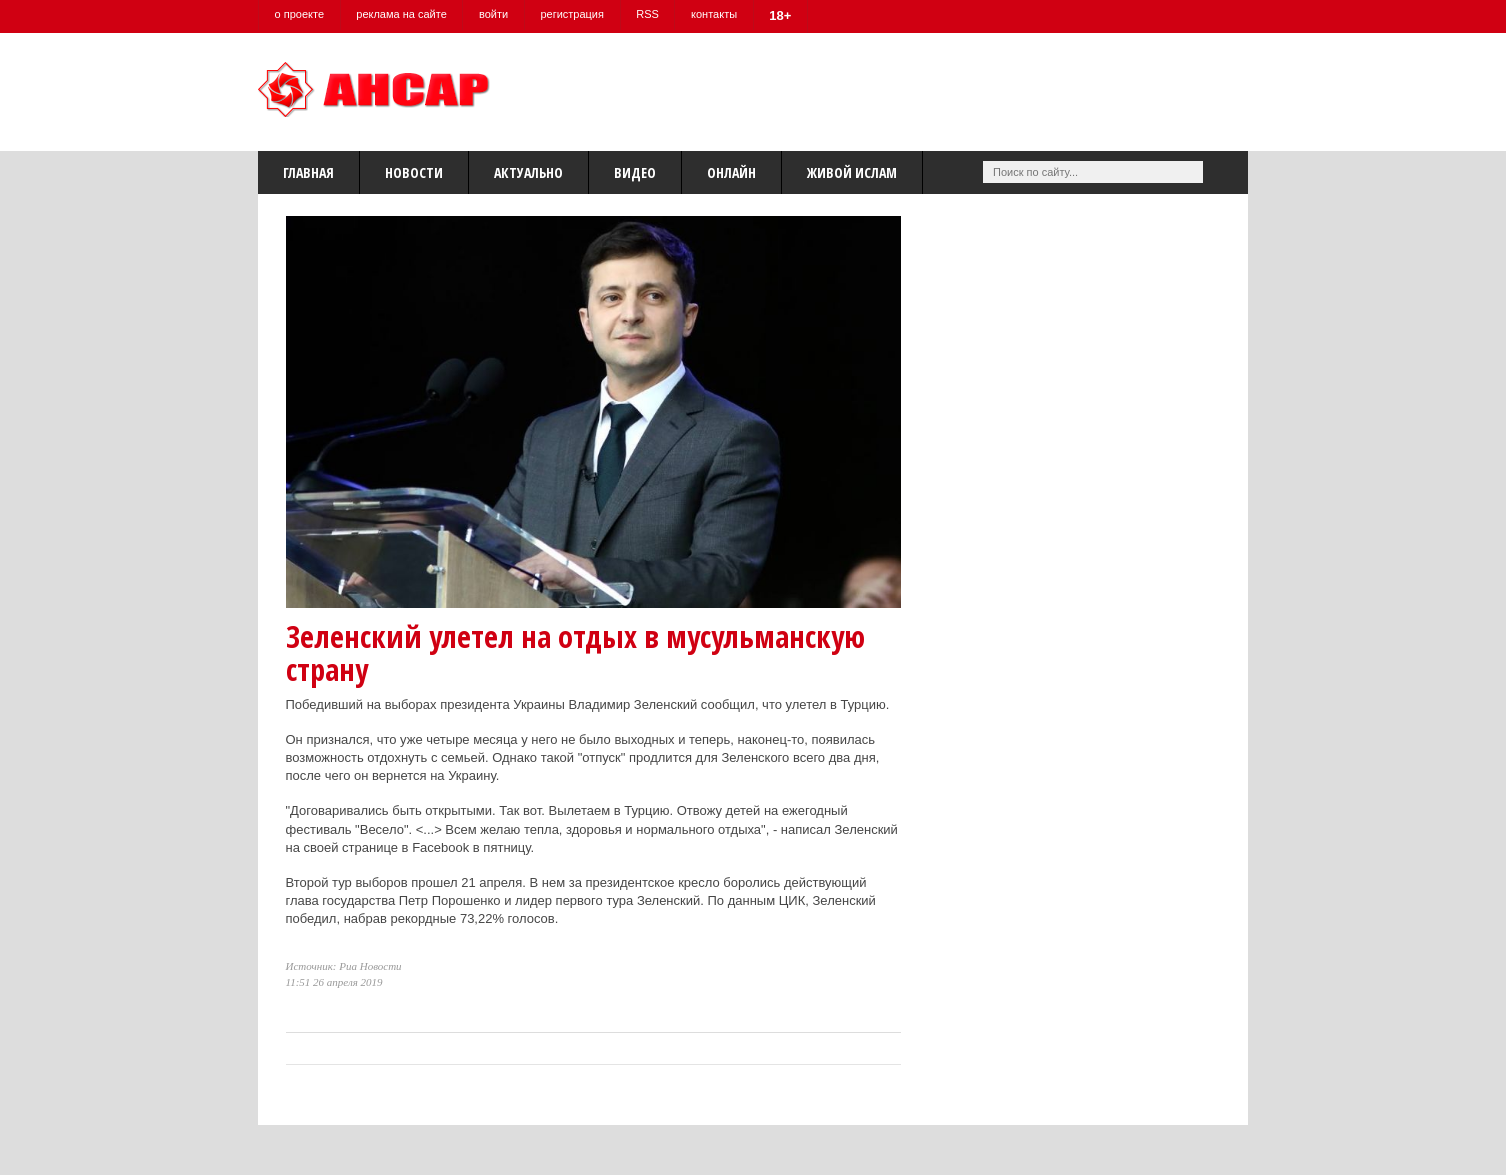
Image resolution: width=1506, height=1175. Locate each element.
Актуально (528, 172)
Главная (308, 172)
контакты (718, 14)
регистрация (575, 14)
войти (495, 14)
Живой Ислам (852, 172)
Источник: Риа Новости (344, 966)
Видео (635, 172)
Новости (414, 172)
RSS (651, 14)
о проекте (299, 14)
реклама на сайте (402, 14)
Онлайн (731, 172)
